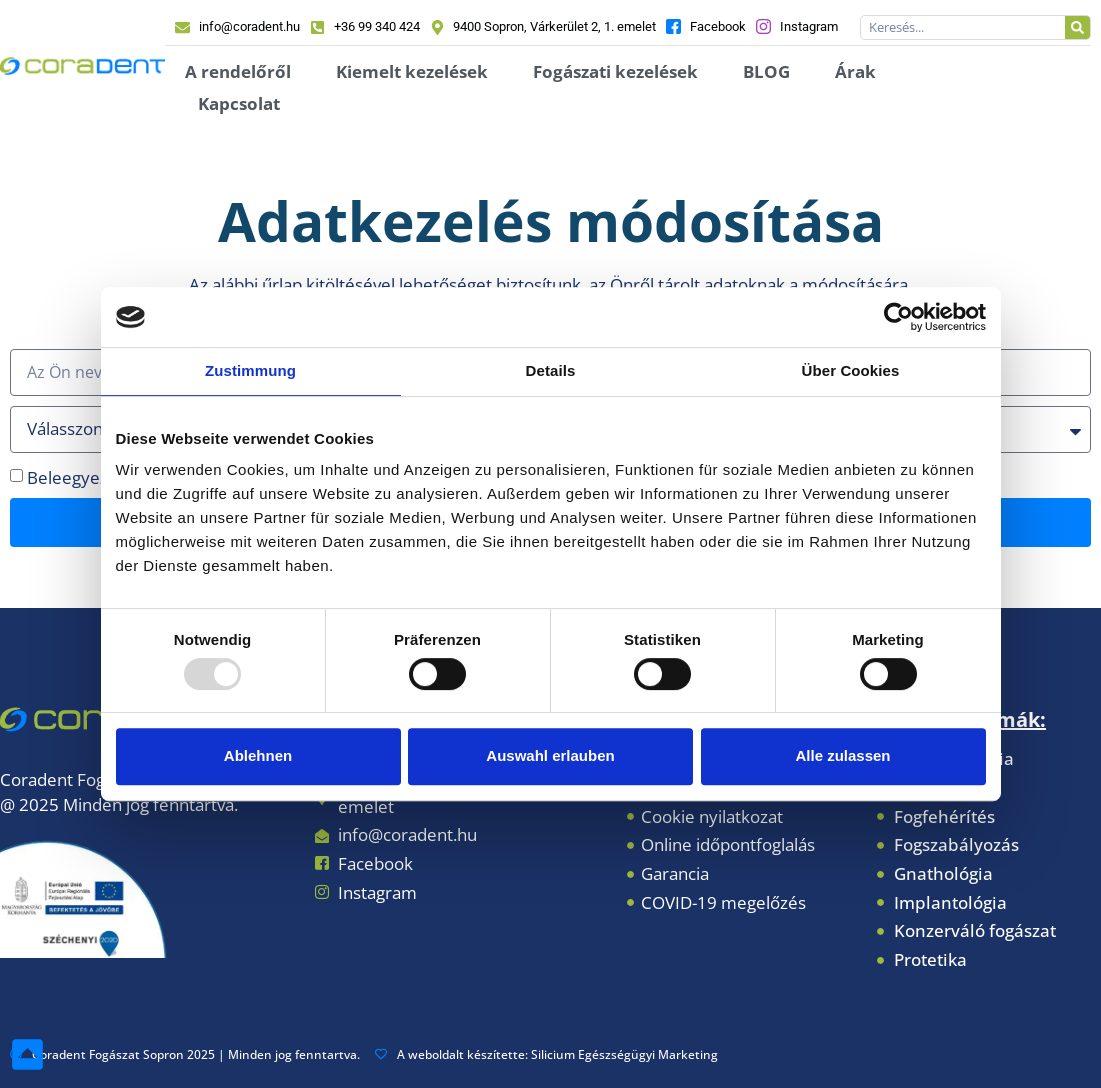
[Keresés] (1077, 27)
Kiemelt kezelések (412, 71)
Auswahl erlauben (550, 755)
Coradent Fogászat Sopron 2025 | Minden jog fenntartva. (185, 1054)
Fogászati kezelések (615, 71)
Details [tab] (551, 370)
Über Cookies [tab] (851, 370)
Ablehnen (258, 755)
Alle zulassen (842, 755)
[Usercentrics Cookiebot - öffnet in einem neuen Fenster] (898, 317)
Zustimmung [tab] (250, 370)
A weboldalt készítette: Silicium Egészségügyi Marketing (546, 1054)
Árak (855, 71)
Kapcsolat (239, 103)
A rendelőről (238, 71)
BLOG (766, 71)
